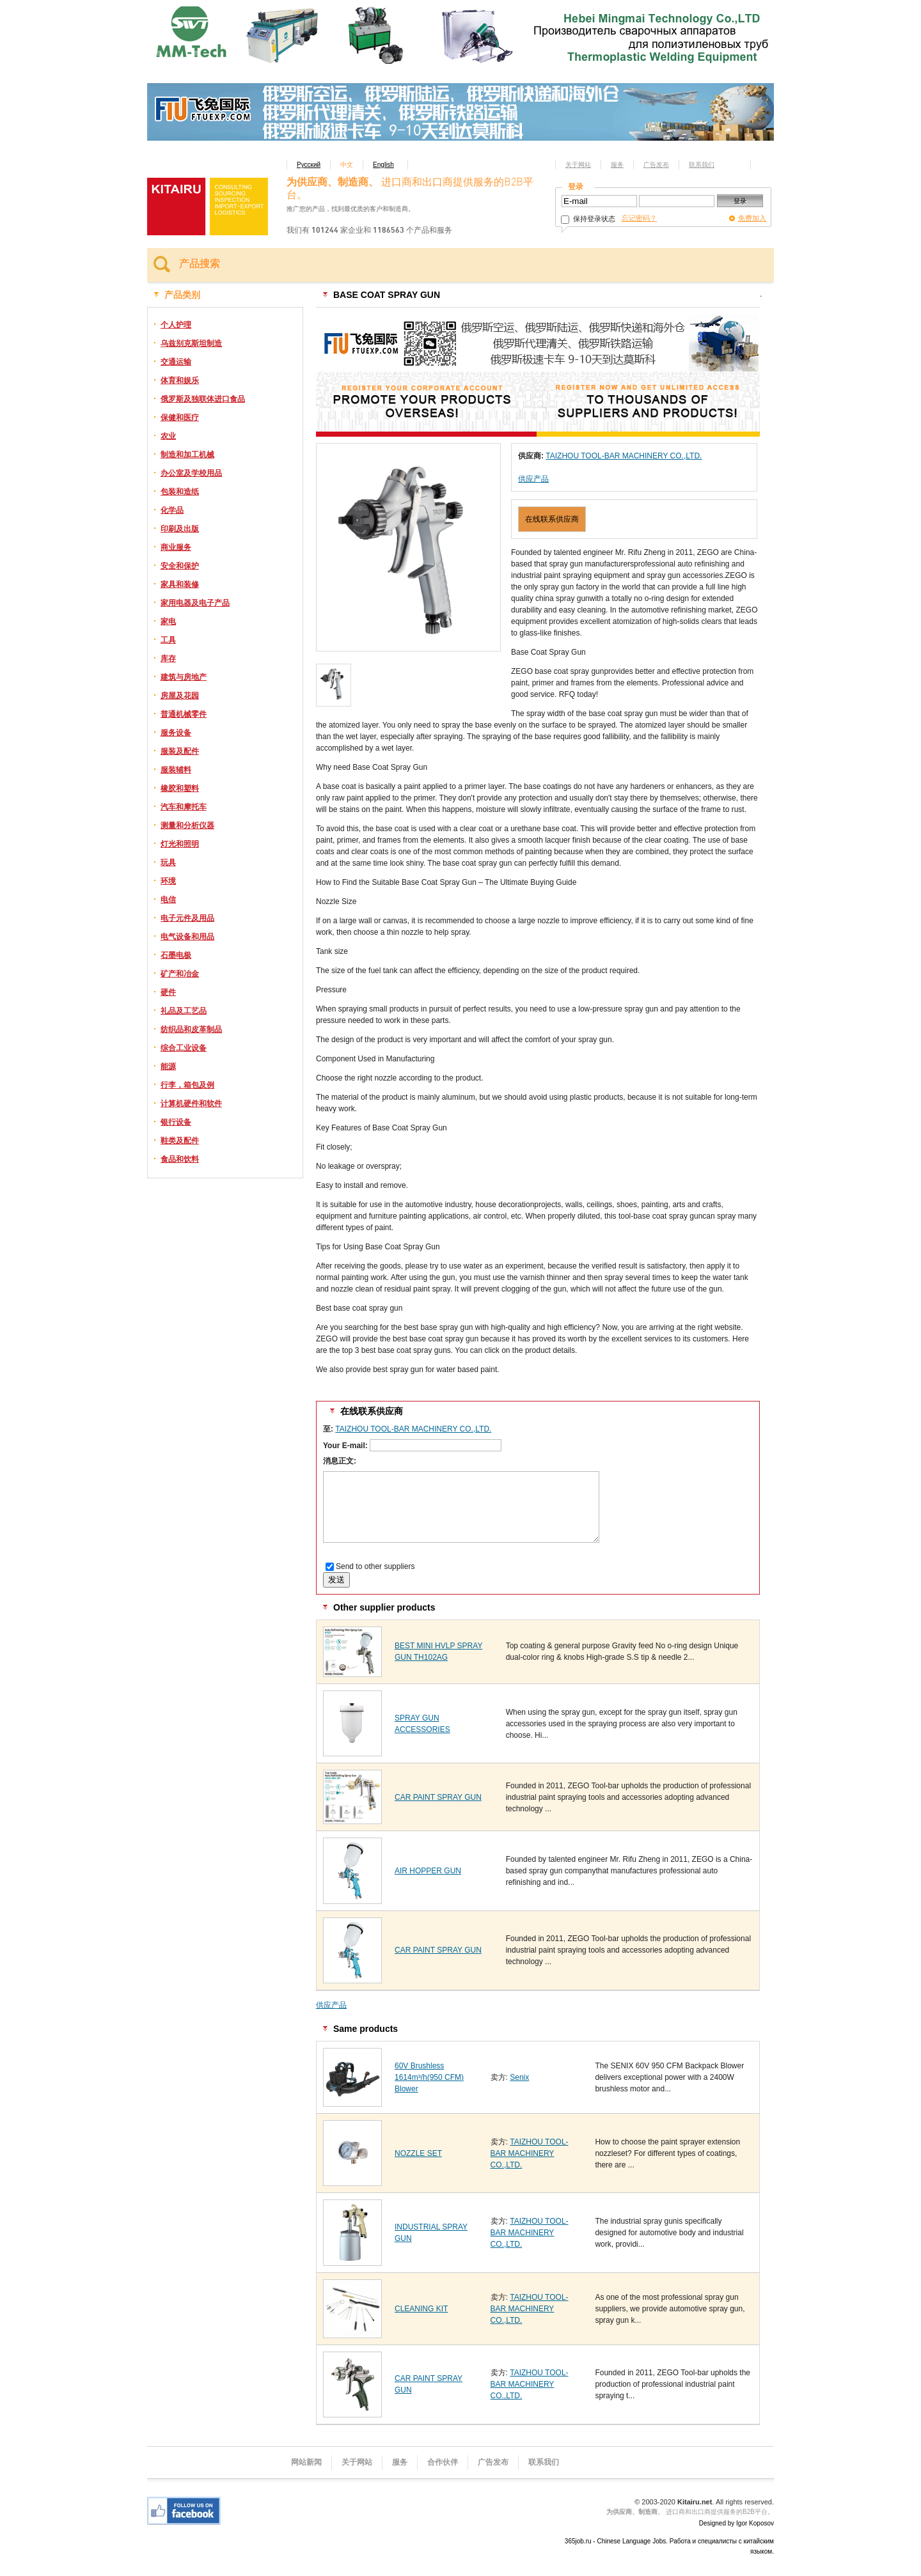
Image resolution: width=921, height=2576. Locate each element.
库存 (168, 658)
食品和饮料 (180, 1159)
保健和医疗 (180, 417)
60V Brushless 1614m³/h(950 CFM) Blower (429, 2077)
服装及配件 (180, 751)
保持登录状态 (588, 218)
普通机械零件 (184, 714)
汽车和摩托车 (184, 806)
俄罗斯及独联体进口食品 (203, 398)
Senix (519, 2077)
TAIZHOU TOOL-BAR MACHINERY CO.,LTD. (624, 455)
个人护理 (176, 324)
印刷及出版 (180, 528)
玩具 (168, 862)
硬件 (168, 992)
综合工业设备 (184, 1047)
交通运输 (176, 361)
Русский (308, 164)
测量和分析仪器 (187, 825)
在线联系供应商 (552, 519)
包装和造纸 (180, 491)
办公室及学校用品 (191, 473)
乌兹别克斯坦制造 (191, 343)
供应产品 (533, 478)
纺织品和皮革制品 (191, 1029)
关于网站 (578, 164)
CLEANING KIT (421, 2308)
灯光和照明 (180, 843)
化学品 (172, 510)
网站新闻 (306, 2462)
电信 (168, 899)
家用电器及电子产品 (195, 602)
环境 (168, 881)
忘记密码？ (639, 218)
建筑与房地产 (184, 677)
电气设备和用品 (187, 936)
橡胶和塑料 (180, 788)
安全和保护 (180, 565)
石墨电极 (176, 955)
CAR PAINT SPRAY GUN (438, 1797)
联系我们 (701, 164)
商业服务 (176, 547)
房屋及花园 (180, 695)
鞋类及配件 (180, 1140)
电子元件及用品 (187, 918)
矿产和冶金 (180, 973)
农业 (168, 436)
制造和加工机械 (187, 454)
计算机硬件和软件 (191, 1103)
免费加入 (752, 218)
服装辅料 (176, 769)
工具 (168, 640)
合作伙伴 (442, 2462)
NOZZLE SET (418, 2153)
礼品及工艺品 (184, 1010)
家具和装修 (180, 584)
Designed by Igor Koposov (736, 2523)
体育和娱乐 (180, 380)
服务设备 (176, 732)
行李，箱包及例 (187, 1085)
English (383, 164)
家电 (168, 621)
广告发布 (656, 164)
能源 (168, 1066)
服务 (617, 164)
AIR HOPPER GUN (428, 1870)
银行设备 (176, 1122)
